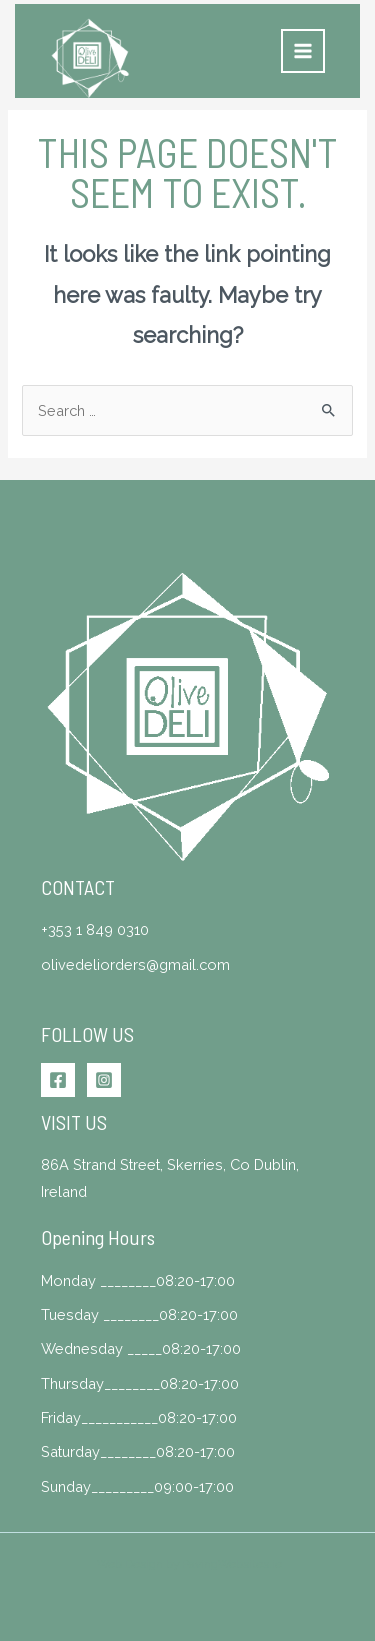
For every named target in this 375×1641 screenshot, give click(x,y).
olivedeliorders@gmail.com (135, 964)
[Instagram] (104, 1080)
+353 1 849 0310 (95, 929)
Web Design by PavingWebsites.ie (189, 1564)
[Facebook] (58, 1080)
